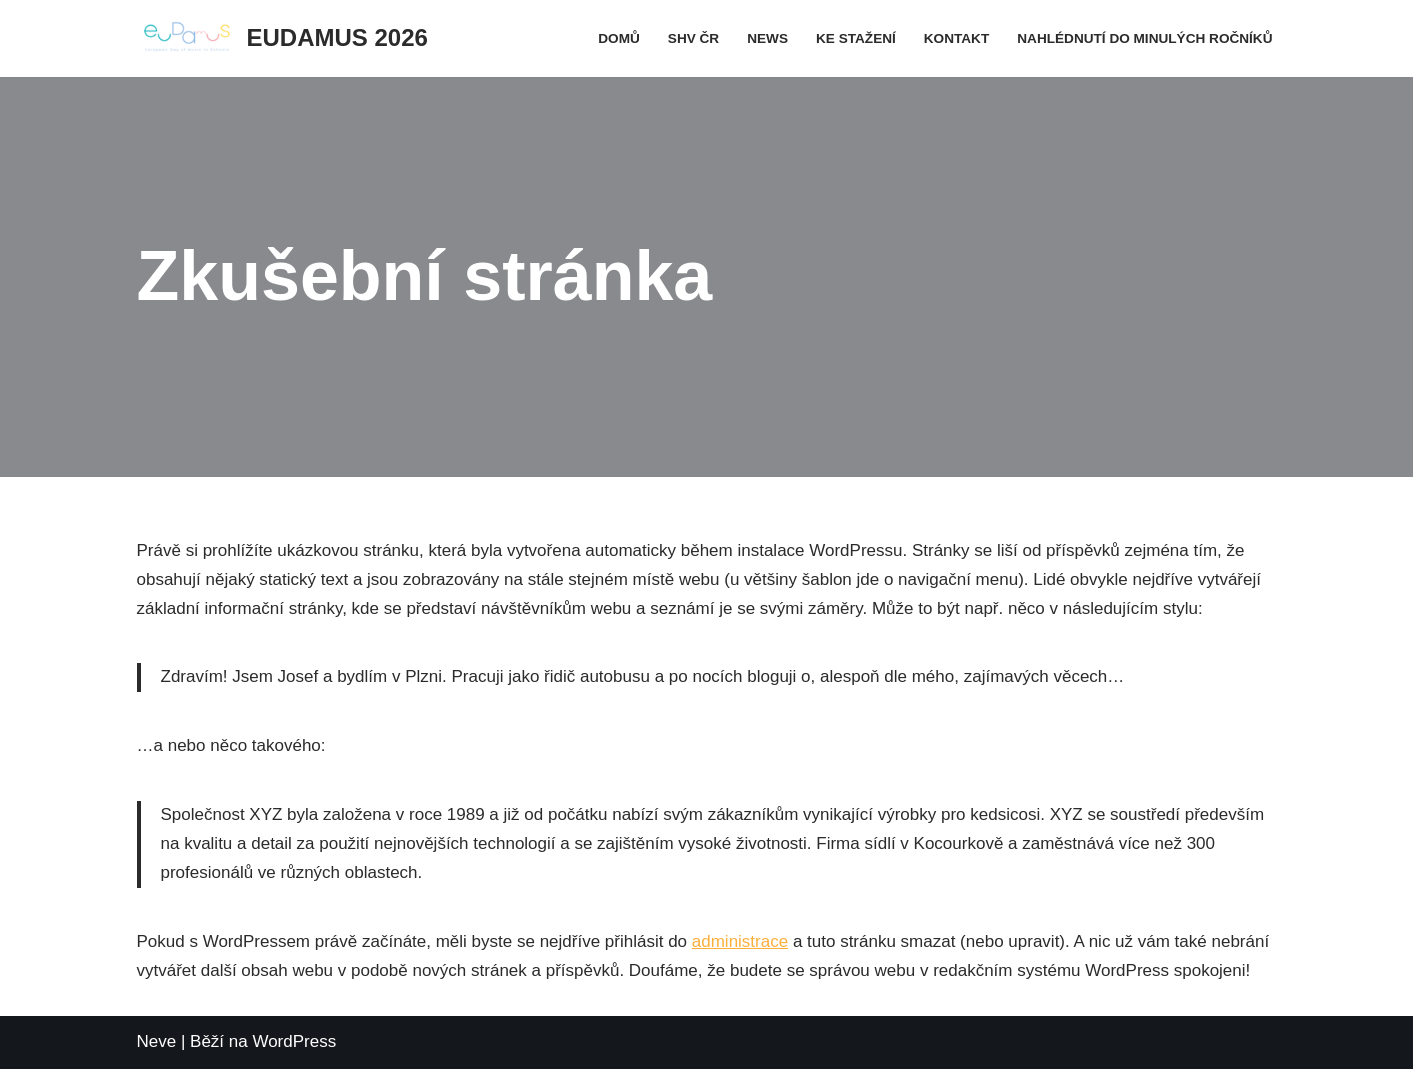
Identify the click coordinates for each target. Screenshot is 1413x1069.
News (767, 38)
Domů (619, 38)
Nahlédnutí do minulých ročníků (1144, 38)
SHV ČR (693, 38)
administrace (740, 941)
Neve (157, 1041)
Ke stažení (856, 38)
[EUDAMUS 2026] (282, 38)
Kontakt (956, 38)
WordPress (294, 1041)
